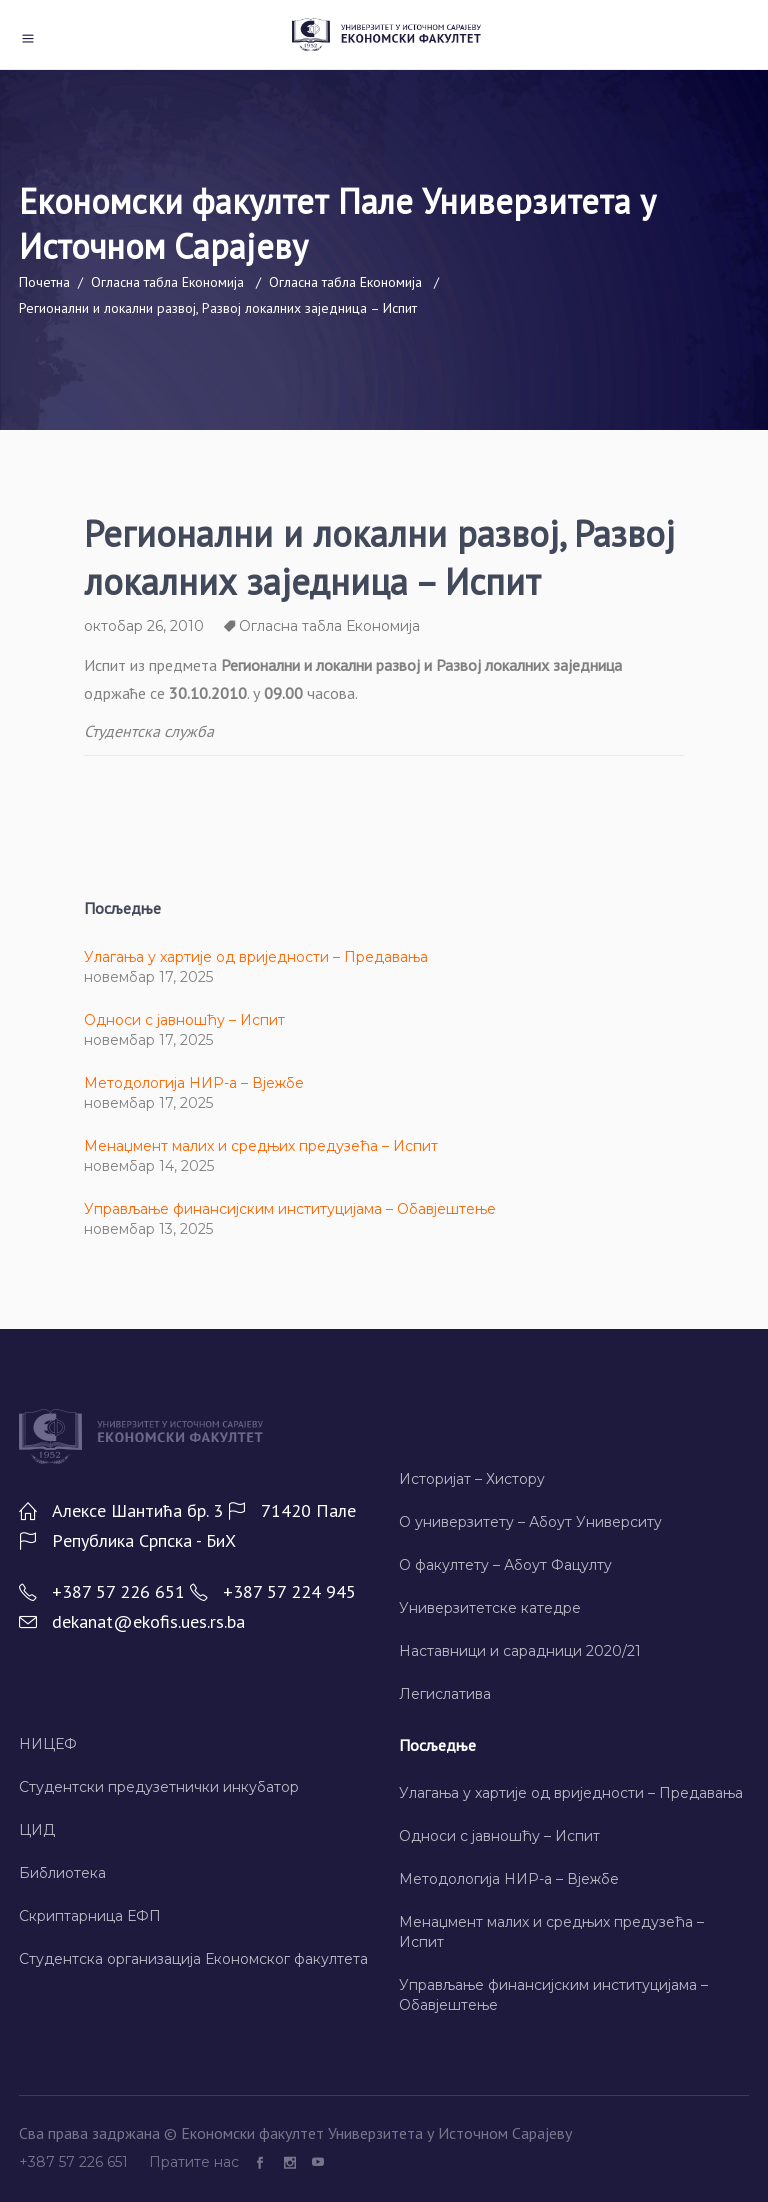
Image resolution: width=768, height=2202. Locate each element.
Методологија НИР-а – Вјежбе (194, 1083)
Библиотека (62, 1873)
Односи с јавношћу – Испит (184, 1020)
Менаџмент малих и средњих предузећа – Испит (261, 1146)
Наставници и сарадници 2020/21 (520, 1651)
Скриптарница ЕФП (90, 1916)
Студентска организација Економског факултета (193, 1959)
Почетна (44, 282)
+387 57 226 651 (75, 2162)
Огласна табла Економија (167, 282)
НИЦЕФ (48, 1744)
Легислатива (445, 1694)
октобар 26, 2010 (144, 626)
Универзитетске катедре (490, 1608)
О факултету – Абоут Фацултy (505, 1565)
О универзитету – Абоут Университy (530, 1522)
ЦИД (37, 1830)
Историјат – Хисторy (472, 1479)
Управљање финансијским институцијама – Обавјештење (290, 1209)
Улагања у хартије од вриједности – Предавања (256, 957)
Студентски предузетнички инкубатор (159, 1787)
